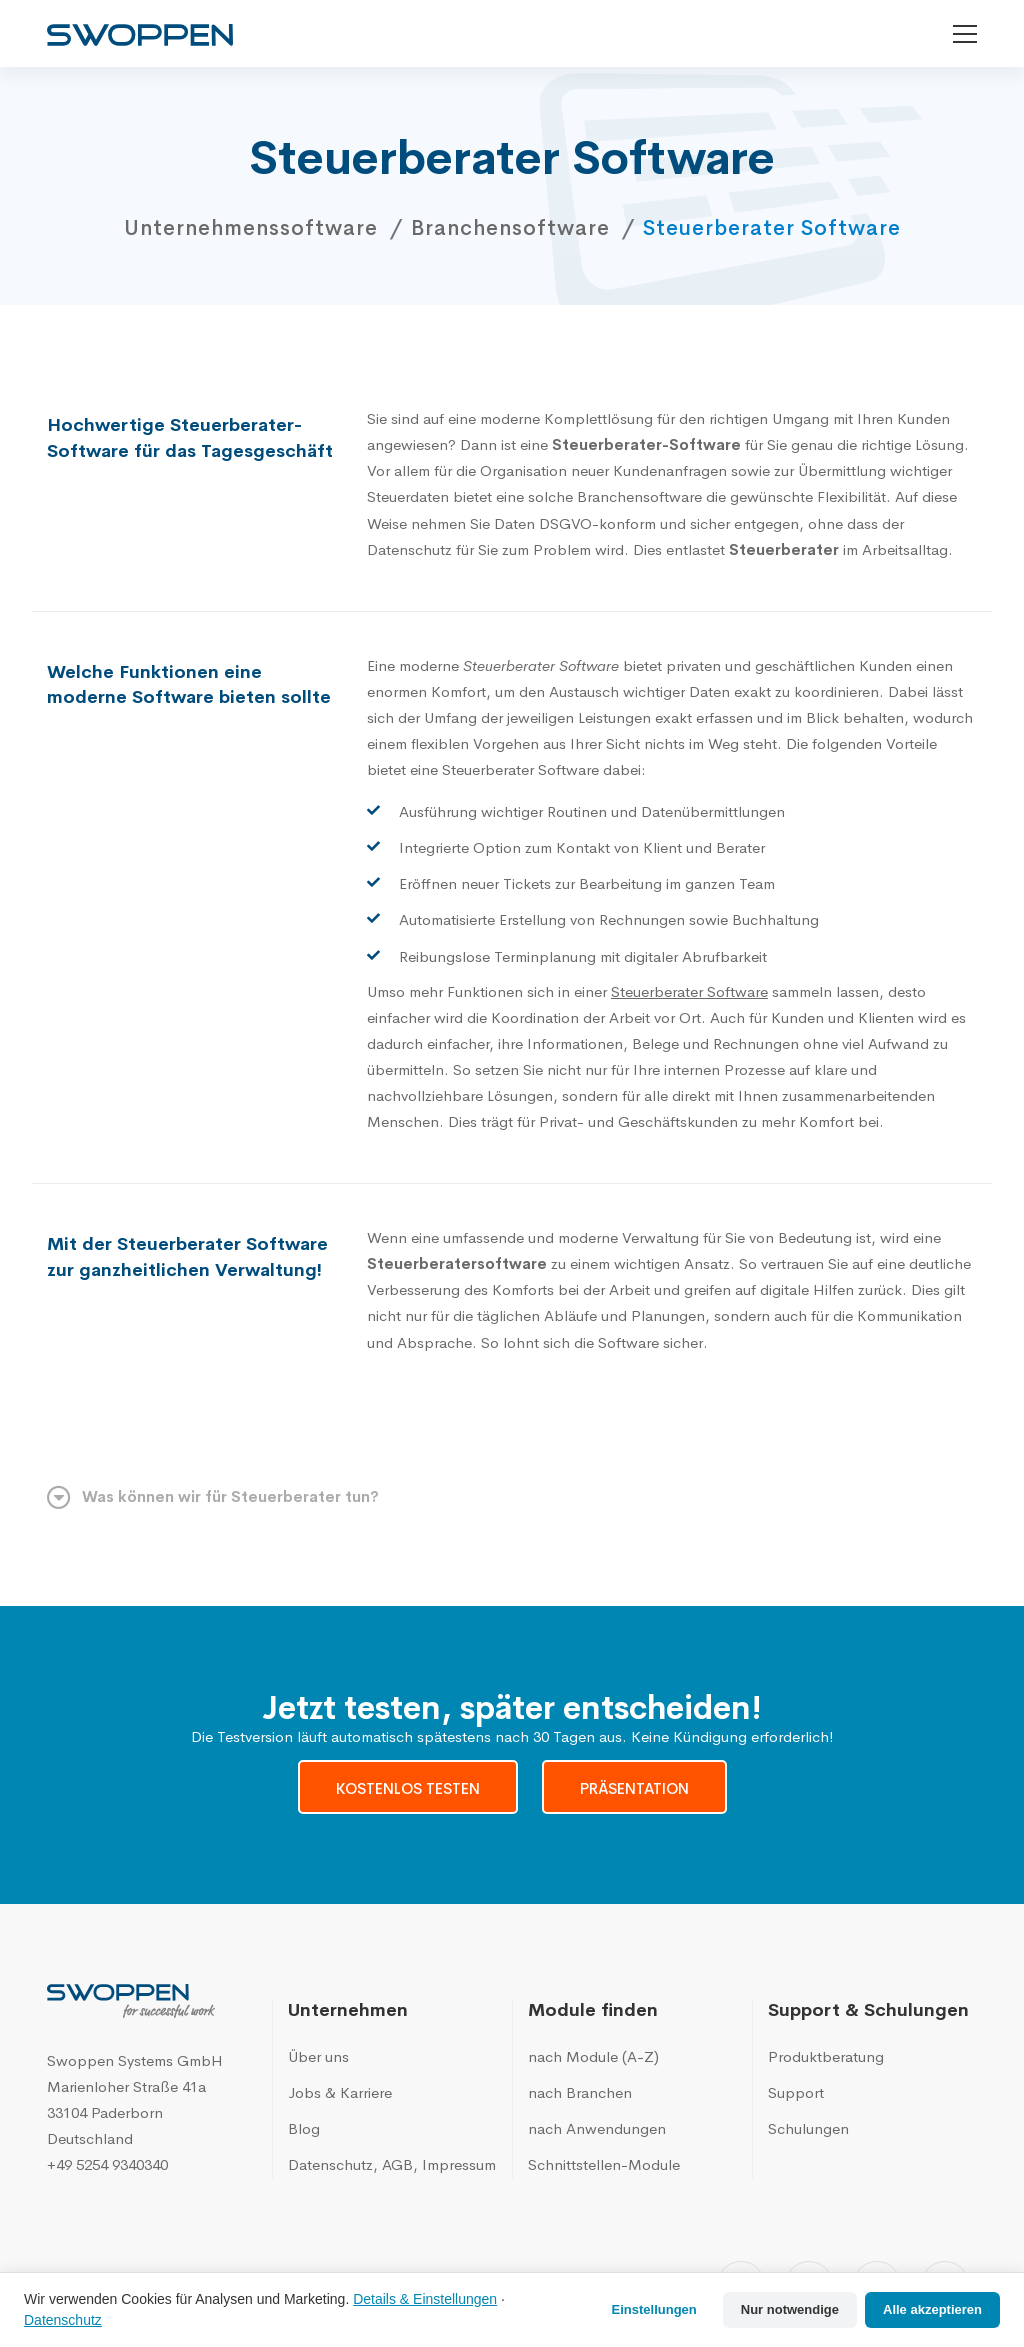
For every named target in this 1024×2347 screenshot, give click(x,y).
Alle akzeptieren (932, 2309)
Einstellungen (654, 2309)
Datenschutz (63, 2320)
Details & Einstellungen (425, 2299)
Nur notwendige (790, 2309)
